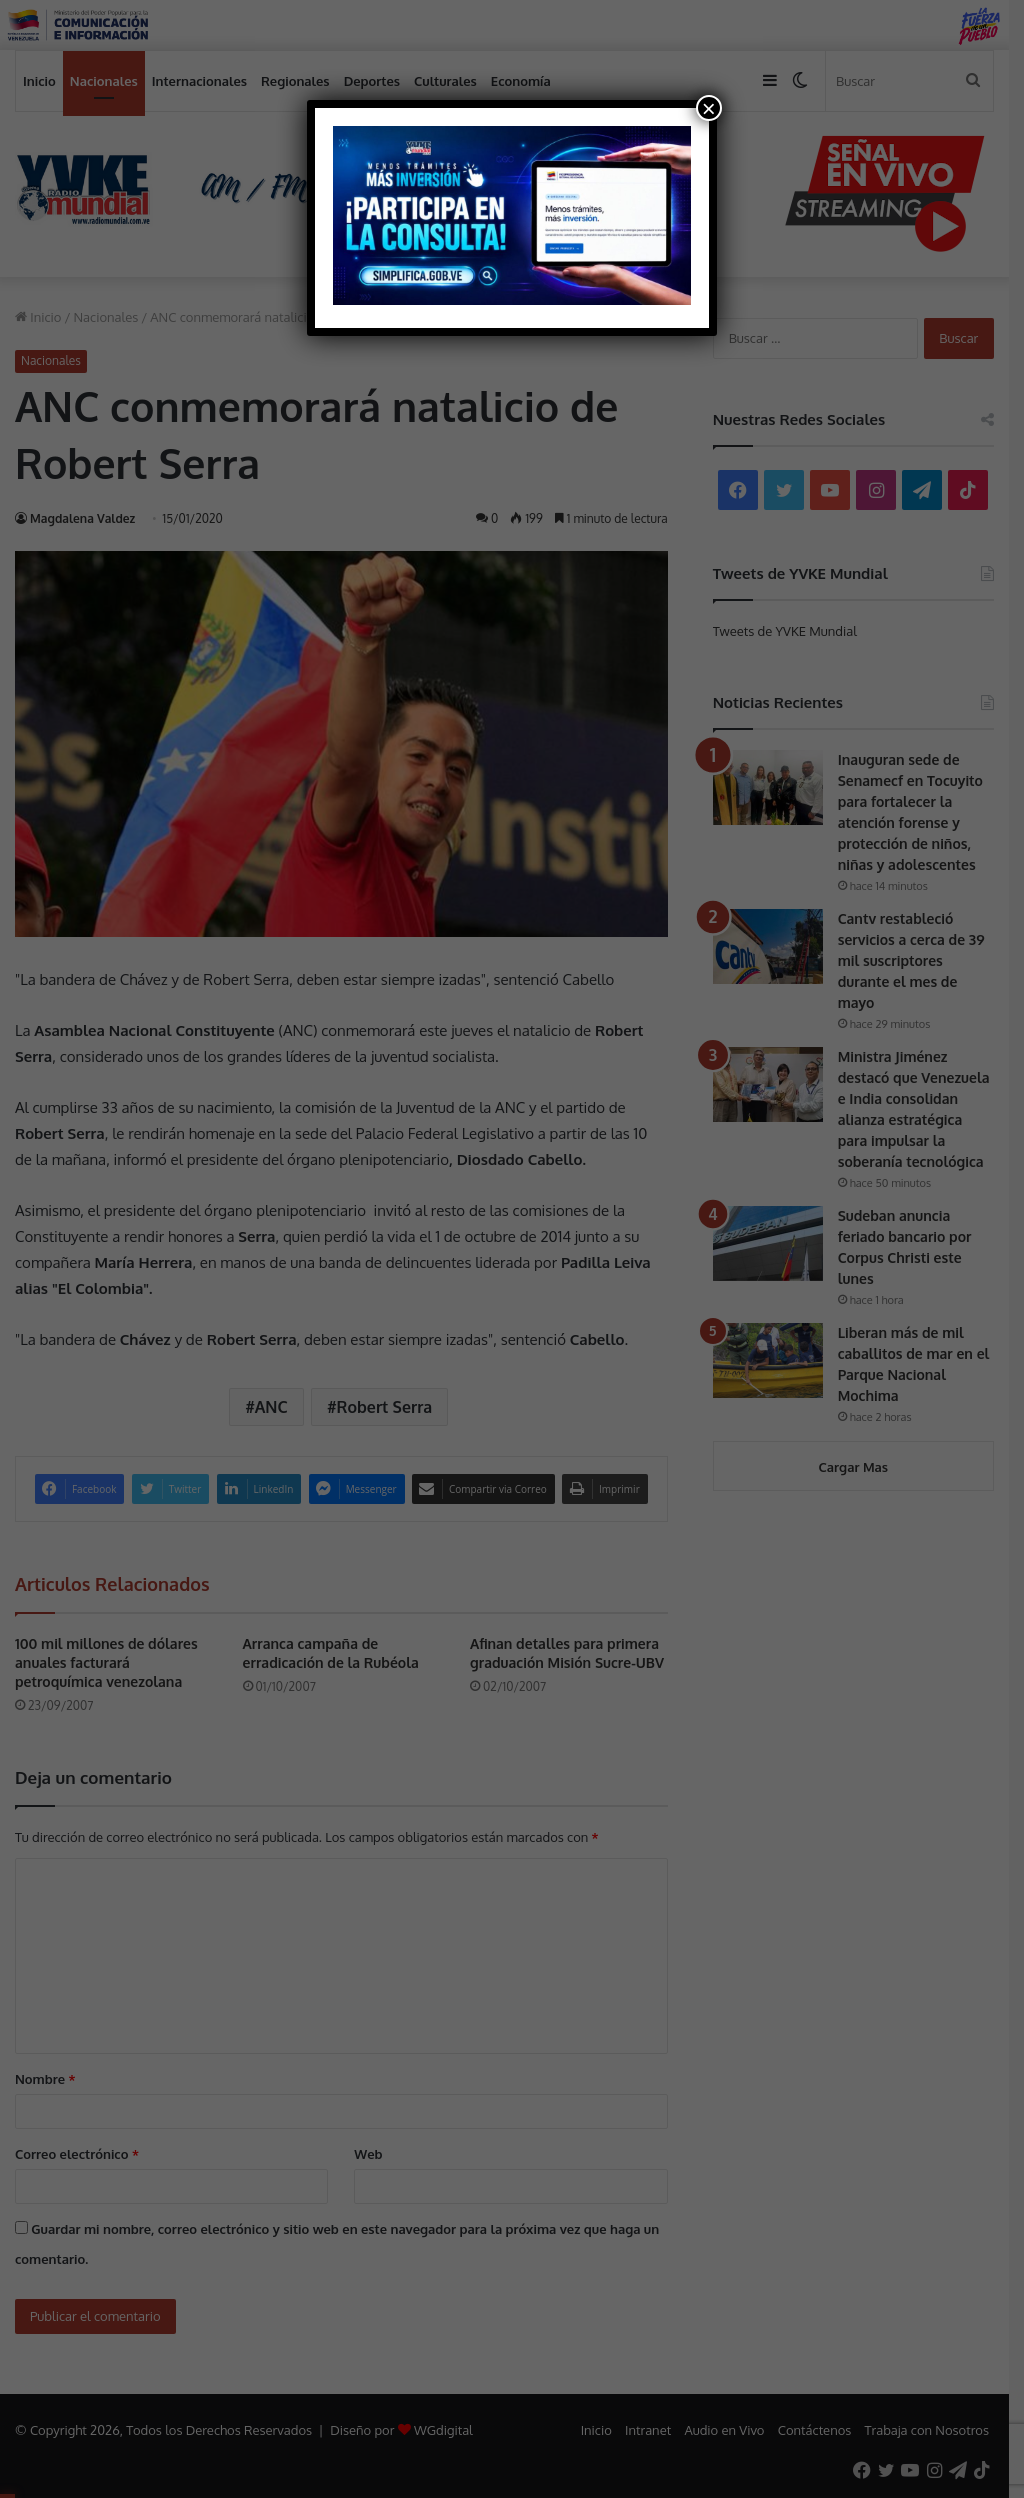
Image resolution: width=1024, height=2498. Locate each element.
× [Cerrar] (709, 108)
